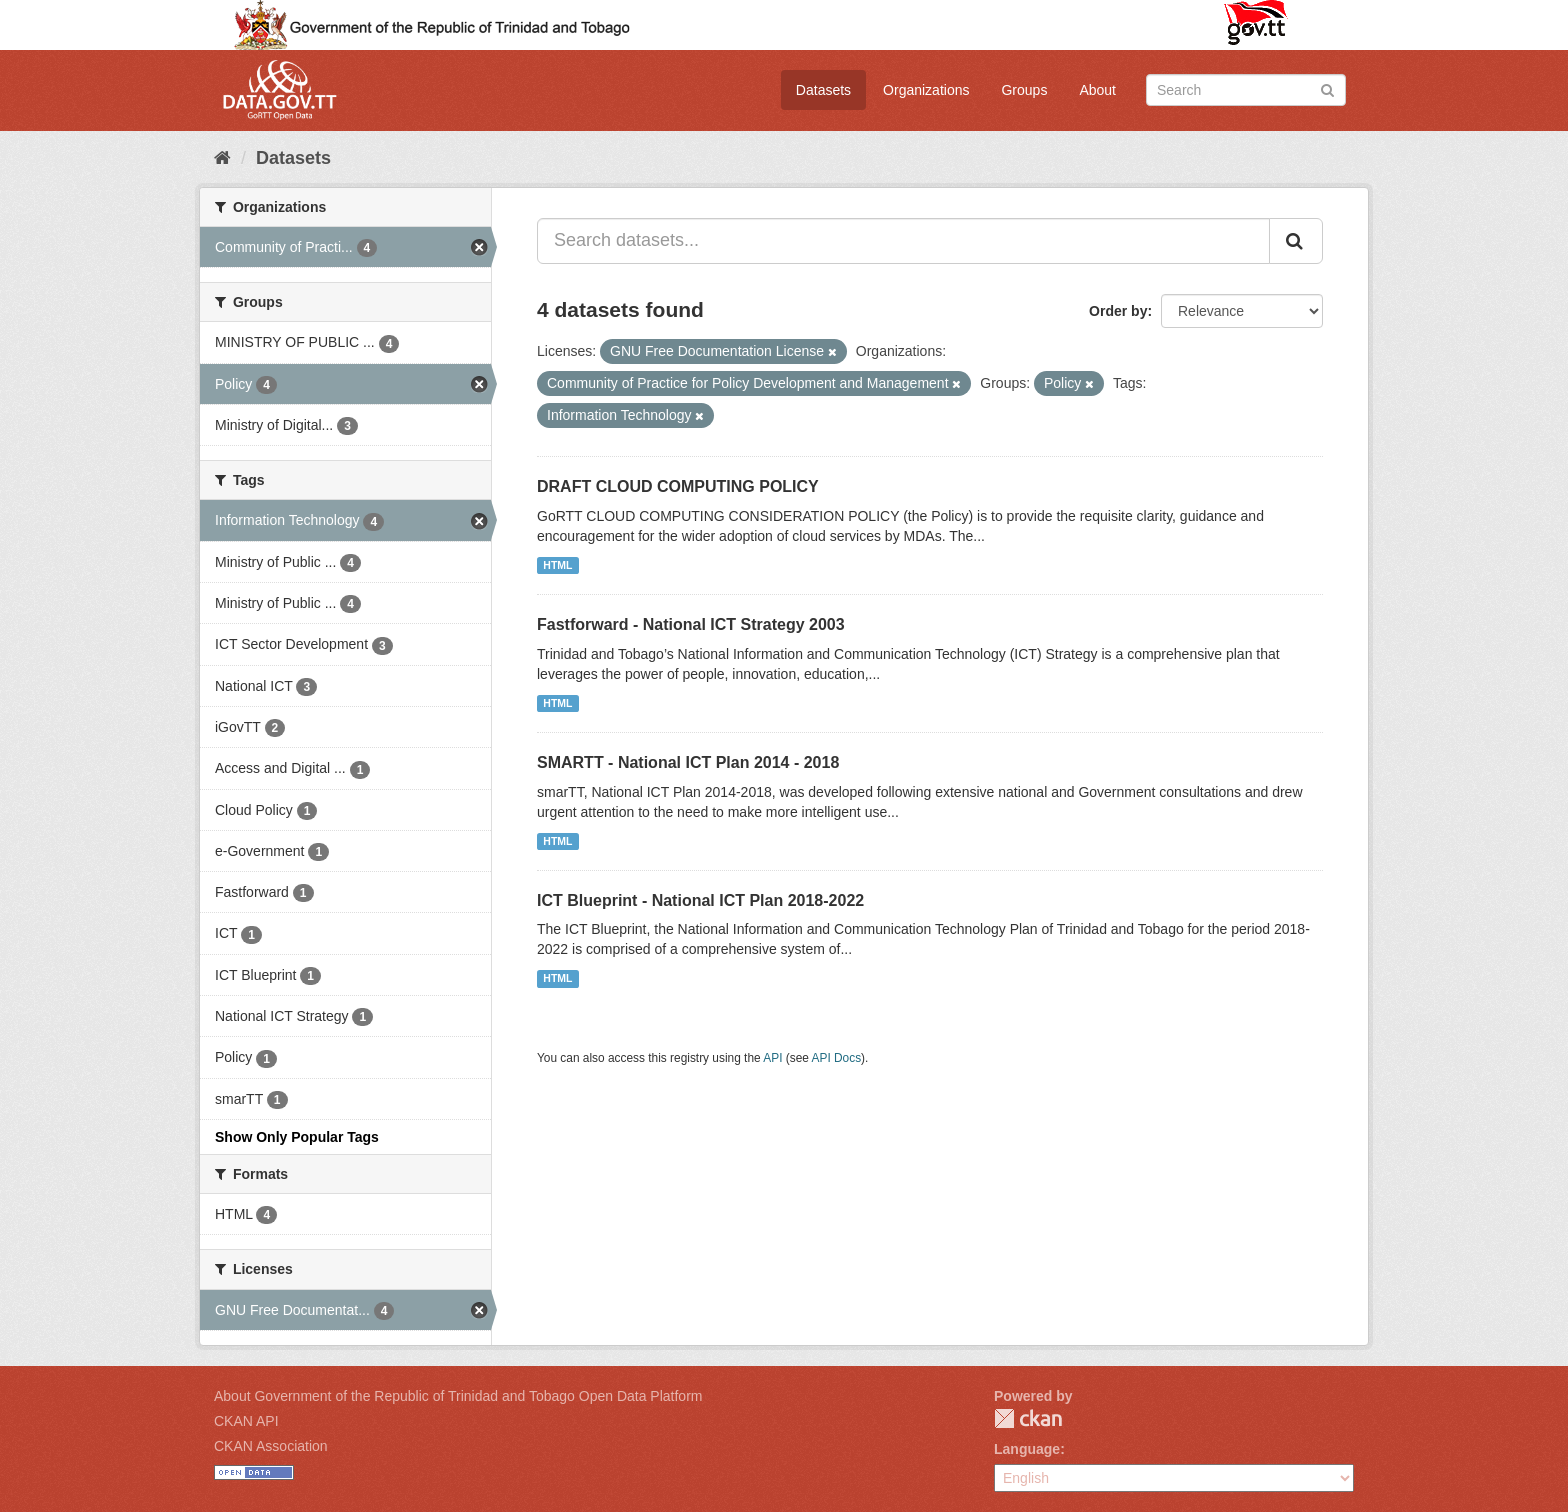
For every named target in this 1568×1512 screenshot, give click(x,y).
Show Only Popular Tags (297, 1137)
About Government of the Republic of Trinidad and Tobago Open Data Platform (458, 1396)
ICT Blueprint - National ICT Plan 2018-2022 (700, 900)
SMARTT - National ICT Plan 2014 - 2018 (688, 762)
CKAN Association (271, 1446)
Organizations (926, 90)
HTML (557, 565)
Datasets (823, 90)
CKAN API (246, 1421)
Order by (1118, 311)
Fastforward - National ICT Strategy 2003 (691, 624)
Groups (1024, 90)
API (772, 1058)
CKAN (1028, 1418)
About (1097, 90)
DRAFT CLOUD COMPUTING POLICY (678, 486)
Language (1027, 1449)
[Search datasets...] (903, 241)
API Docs (837, 1058)
